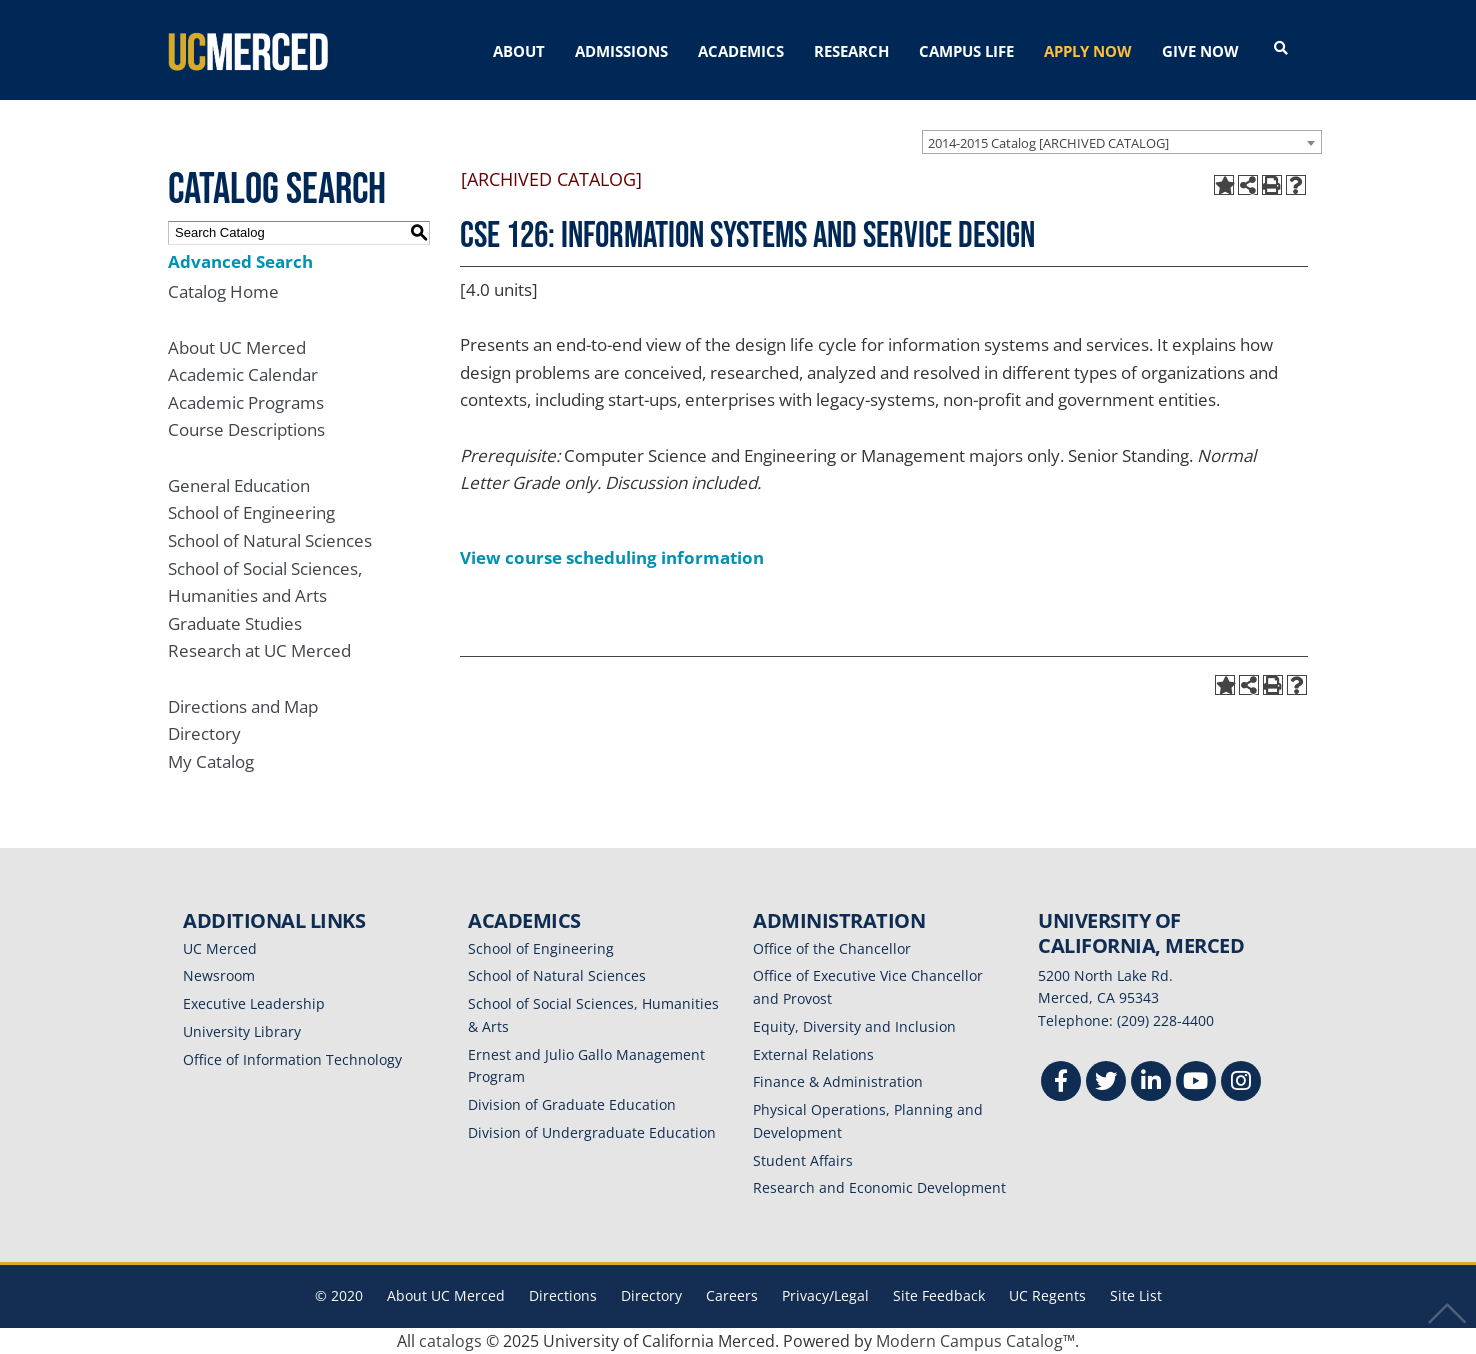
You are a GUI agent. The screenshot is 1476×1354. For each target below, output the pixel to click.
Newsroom (219, 975)
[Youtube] (1196, 1083)
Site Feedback (939, 1295)
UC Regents (1047, 1295)
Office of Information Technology (292, 1058)
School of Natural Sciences (270, 540)
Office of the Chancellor (832, 947)
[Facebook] (1061, 1083)
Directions (563, 1295)
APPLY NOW (1088, 51)
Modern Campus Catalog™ (975, 1341)
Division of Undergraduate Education (592, 1132)
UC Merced (220, 947)
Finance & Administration (838, 1081)
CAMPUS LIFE (966, 51)
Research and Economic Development (879, 1187)
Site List (1136, 1295)
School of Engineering (251, 512)
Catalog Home (223, 291)
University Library (242, 1031)
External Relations (813, 1053)
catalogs (450, 1341)
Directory (204, 733)
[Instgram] (1241, 1083)
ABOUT (519, 51)
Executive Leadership (254, 1003)
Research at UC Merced (259, 650)
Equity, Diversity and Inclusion (854, 1026)
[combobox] (1122, 141)
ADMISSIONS (621, 51)
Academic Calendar (243, 374)
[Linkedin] (1151, 1083)
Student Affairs (803, 1159)
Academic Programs (246, 402)
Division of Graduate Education (572, 1104)
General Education (239, 484)
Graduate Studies (235, 623)
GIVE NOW (1200, 51)
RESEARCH (851, 51)
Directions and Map (243, 705)
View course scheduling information (612, 557)
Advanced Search (240, 260)
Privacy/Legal (825, 1295)
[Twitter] (1106, 1083)
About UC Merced (237, 346)
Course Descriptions (246, 429)
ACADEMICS (741, 51)
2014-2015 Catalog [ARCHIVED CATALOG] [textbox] (1048, 142)
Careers (732, 1295)
